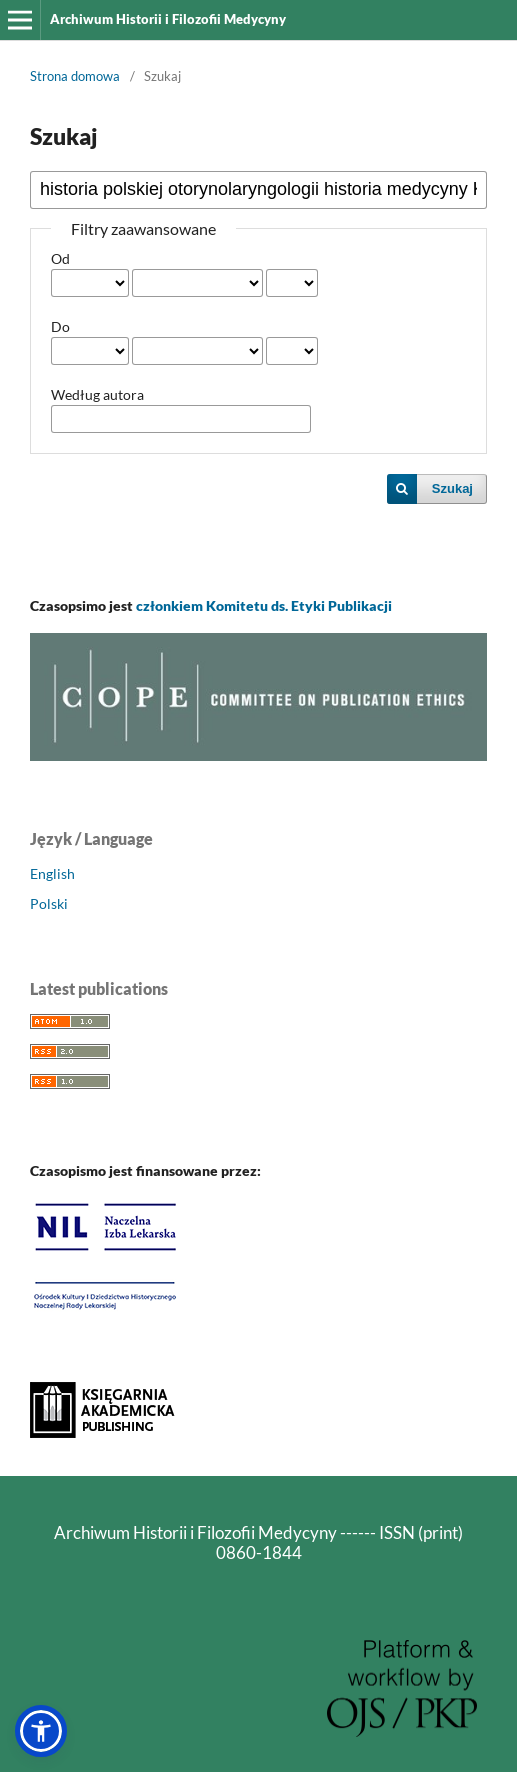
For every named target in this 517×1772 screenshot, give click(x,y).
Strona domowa (75, 76)
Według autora (97, 394)
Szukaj (452, 488)
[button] (41, 1731)
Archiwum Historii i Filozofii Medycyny (168, 19)
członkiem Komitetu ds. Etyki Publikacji (264, 605)
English (52, 873)
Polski (49, 903)
